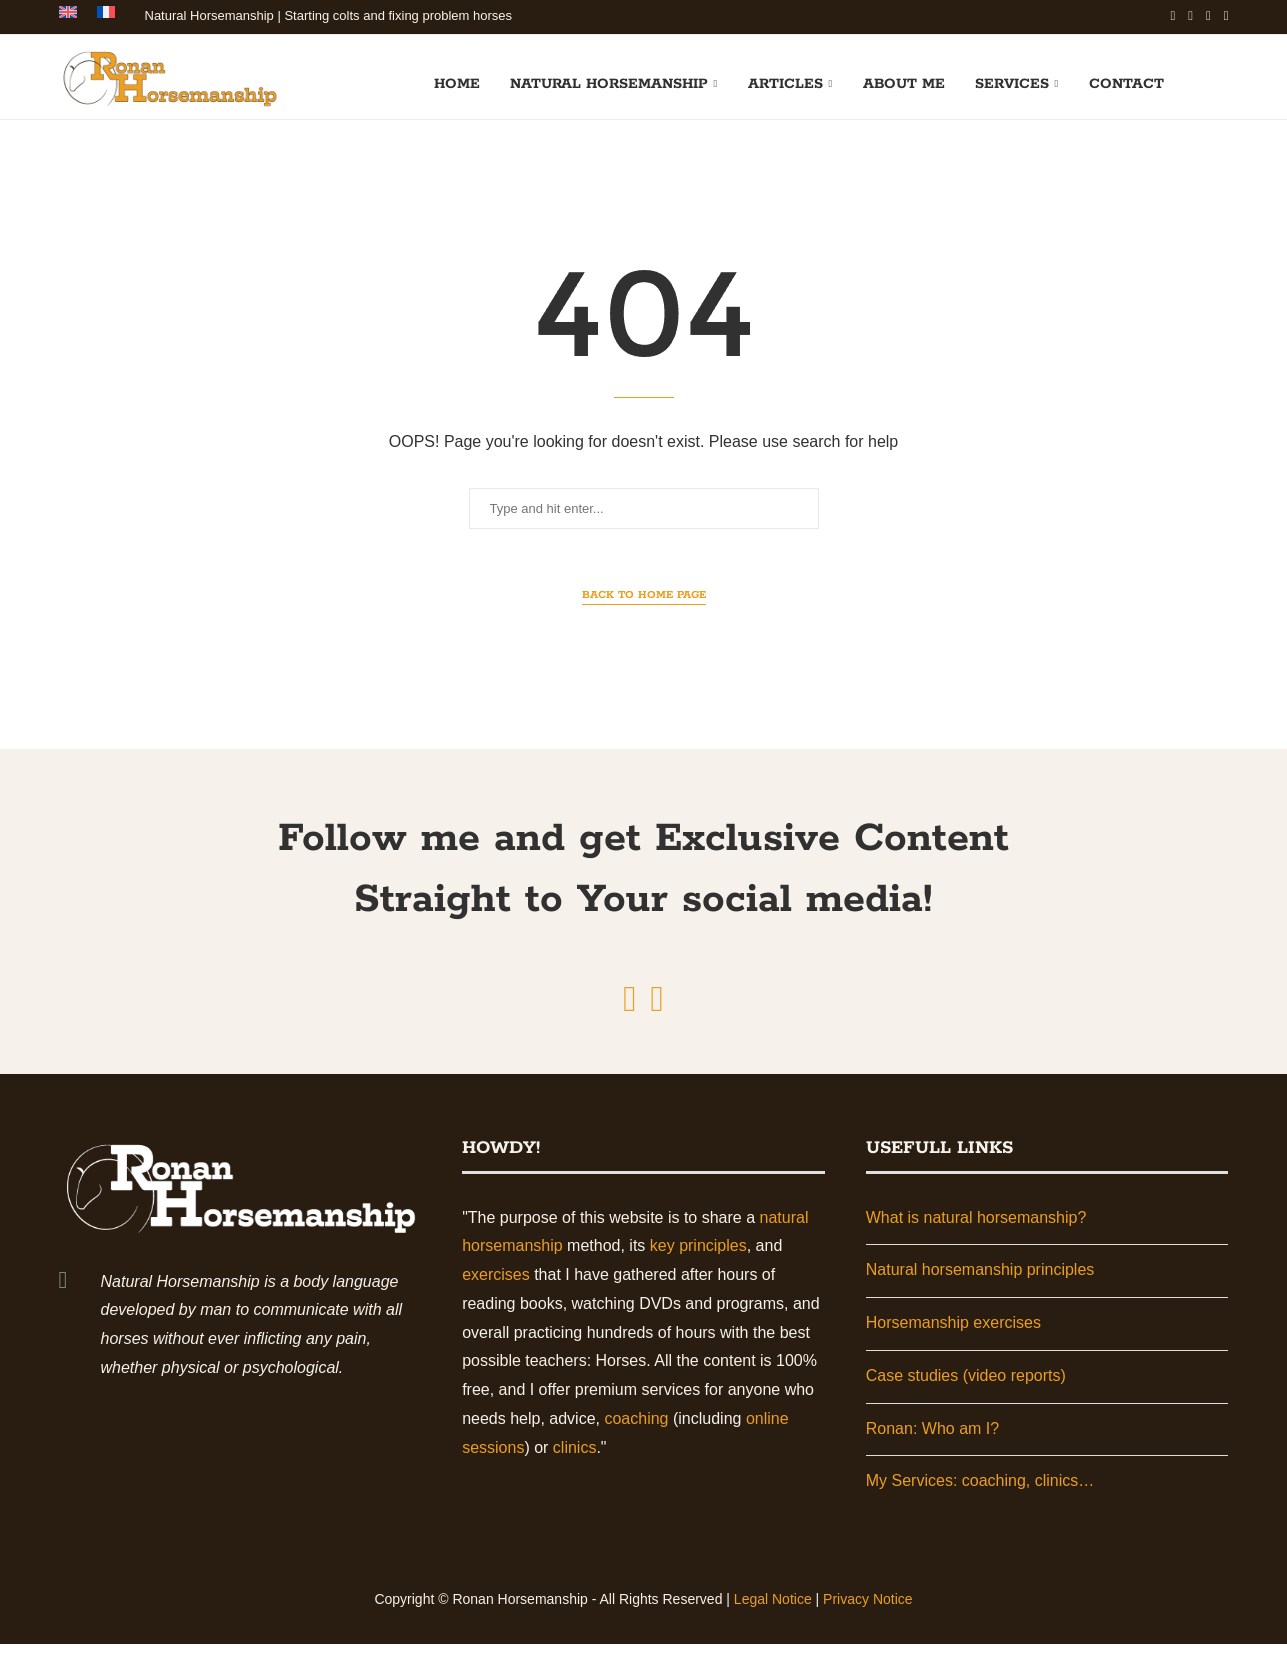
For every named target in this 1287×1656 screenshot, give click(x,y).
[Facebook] (1173, 16)
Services (1012, 82)
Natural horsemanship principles (980, 1281)
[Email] (1226, 16)
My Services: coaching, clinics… (980, 1493)
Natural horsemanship (609, 82)
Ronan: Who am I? (932, 1440)
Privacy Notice (867, 1611)
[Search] (1219, 82)
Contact (1126, 82)
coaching (636, 1430)
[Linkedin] (1190, 16)
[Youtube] (1208, 16)
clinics (575, 1459)
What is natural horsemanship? (976, 1229)
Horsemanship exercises (953, 1334)
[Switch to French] (106, 16)
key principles (698, 1257)
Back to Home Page (644, 607)
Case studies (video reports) (966, 1387)
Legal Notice (773, 1611)
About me (904, 82)
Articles (785, 82)
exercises (496, 1286)
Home (457, 82)
